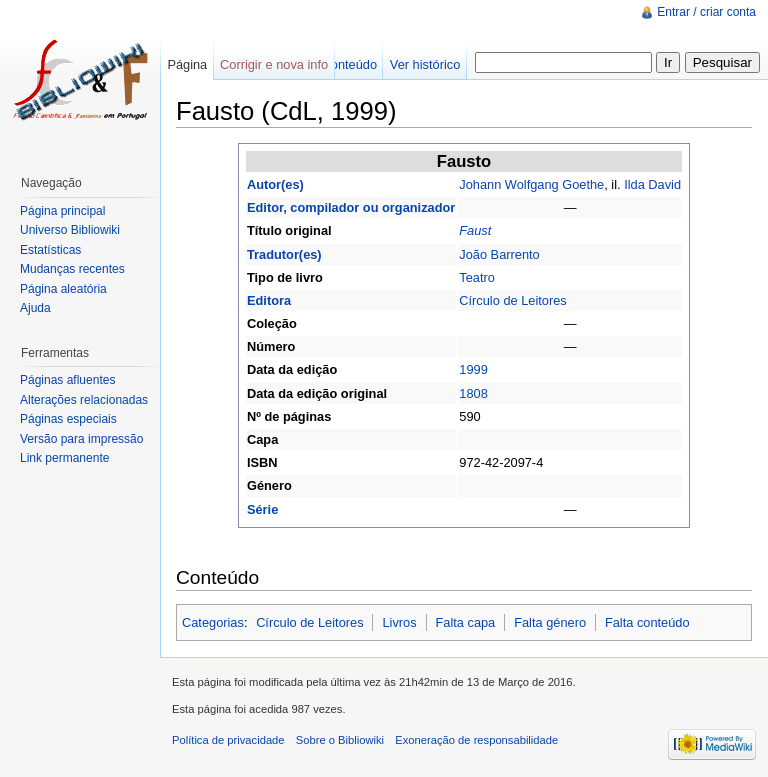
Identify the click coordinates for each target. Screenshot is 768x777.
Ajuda (35, 308)
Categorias (213, 622)
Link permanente (64, 458)
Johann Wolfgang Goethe (531, 184)
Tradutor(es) (284, 254)
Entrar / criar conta (706, 12)
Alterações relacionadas (84, 400)
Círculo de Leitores (512, 300)
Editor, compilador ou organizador (351, 207)
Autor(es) (275, 184)
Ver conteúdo (339, 64)
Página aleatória (63, 289)
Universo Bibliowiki (70, 230)
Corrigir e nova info (274, 64)
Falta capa (465, 622)
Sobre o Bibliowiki (340, 740)
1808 (473, 393)
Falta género (550, 622)
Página (187, 64)
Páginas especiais (68, 419)
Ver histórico (425, 64)
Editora (269, 300)
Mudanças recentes (72, 269)
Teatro (477, 277)
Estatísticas (50, 250)
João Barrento (499, 254)
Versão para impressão (81, 439)
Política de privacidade (228, 740)
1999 (473, 369)
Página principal (62, 211)
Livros (399, 622)
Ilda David (652, 184)
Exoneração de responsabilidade (476, 740)
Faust (475, 230)
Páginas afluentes (67, 380)
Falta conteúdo (647, 622)
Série (262, 509)
